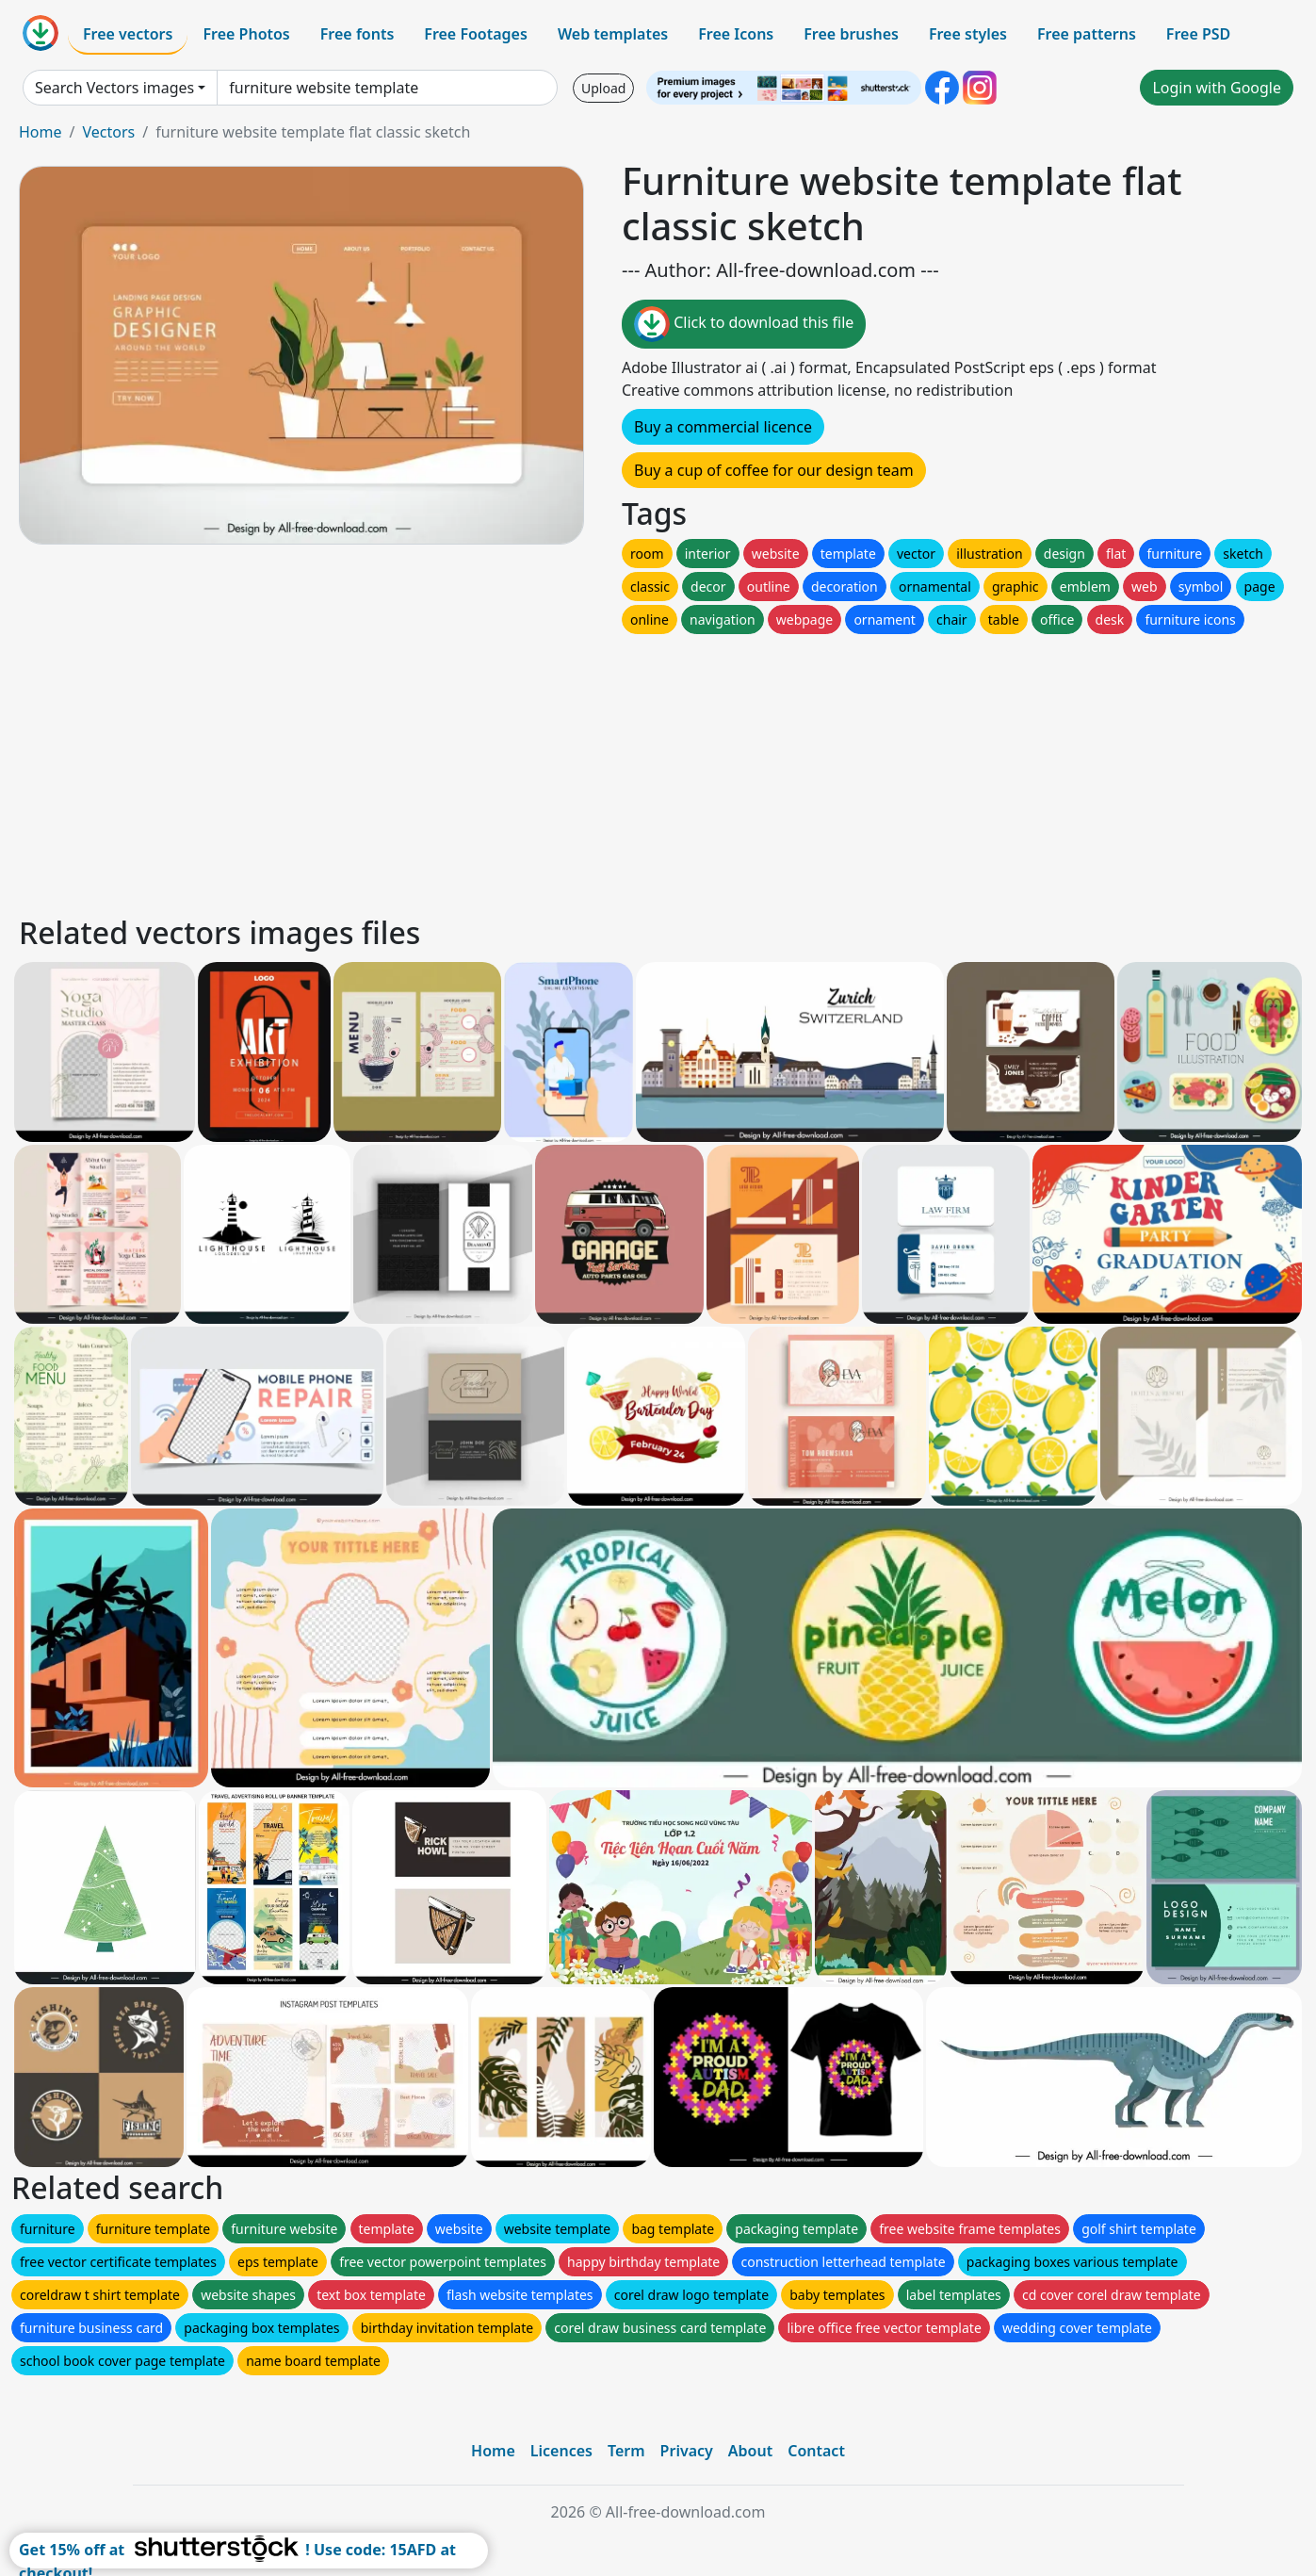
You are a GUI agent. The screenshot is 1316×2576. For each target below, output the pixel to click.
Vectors (108, 132)
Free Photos (246, 34)
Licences (561, 2450)
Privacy (686, 2450)
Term (626, 2450)
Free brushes (851, 34)
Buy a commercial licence (723, 426)
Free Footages (476, 34)
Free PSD (1198, 34)
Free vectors (127, 34)
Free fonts (357, 34)
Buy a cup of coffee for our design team (774, 470)
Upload (603, 88)
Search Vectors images (114, 87)
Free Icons (735, 34)
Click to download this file (743, 324)
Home (40, 132)
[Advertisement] (582, 770)
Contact (816, 2450)
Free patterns (1086, 34)
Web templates (613, 34)
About (750, 2450)
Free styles (968, 34)
